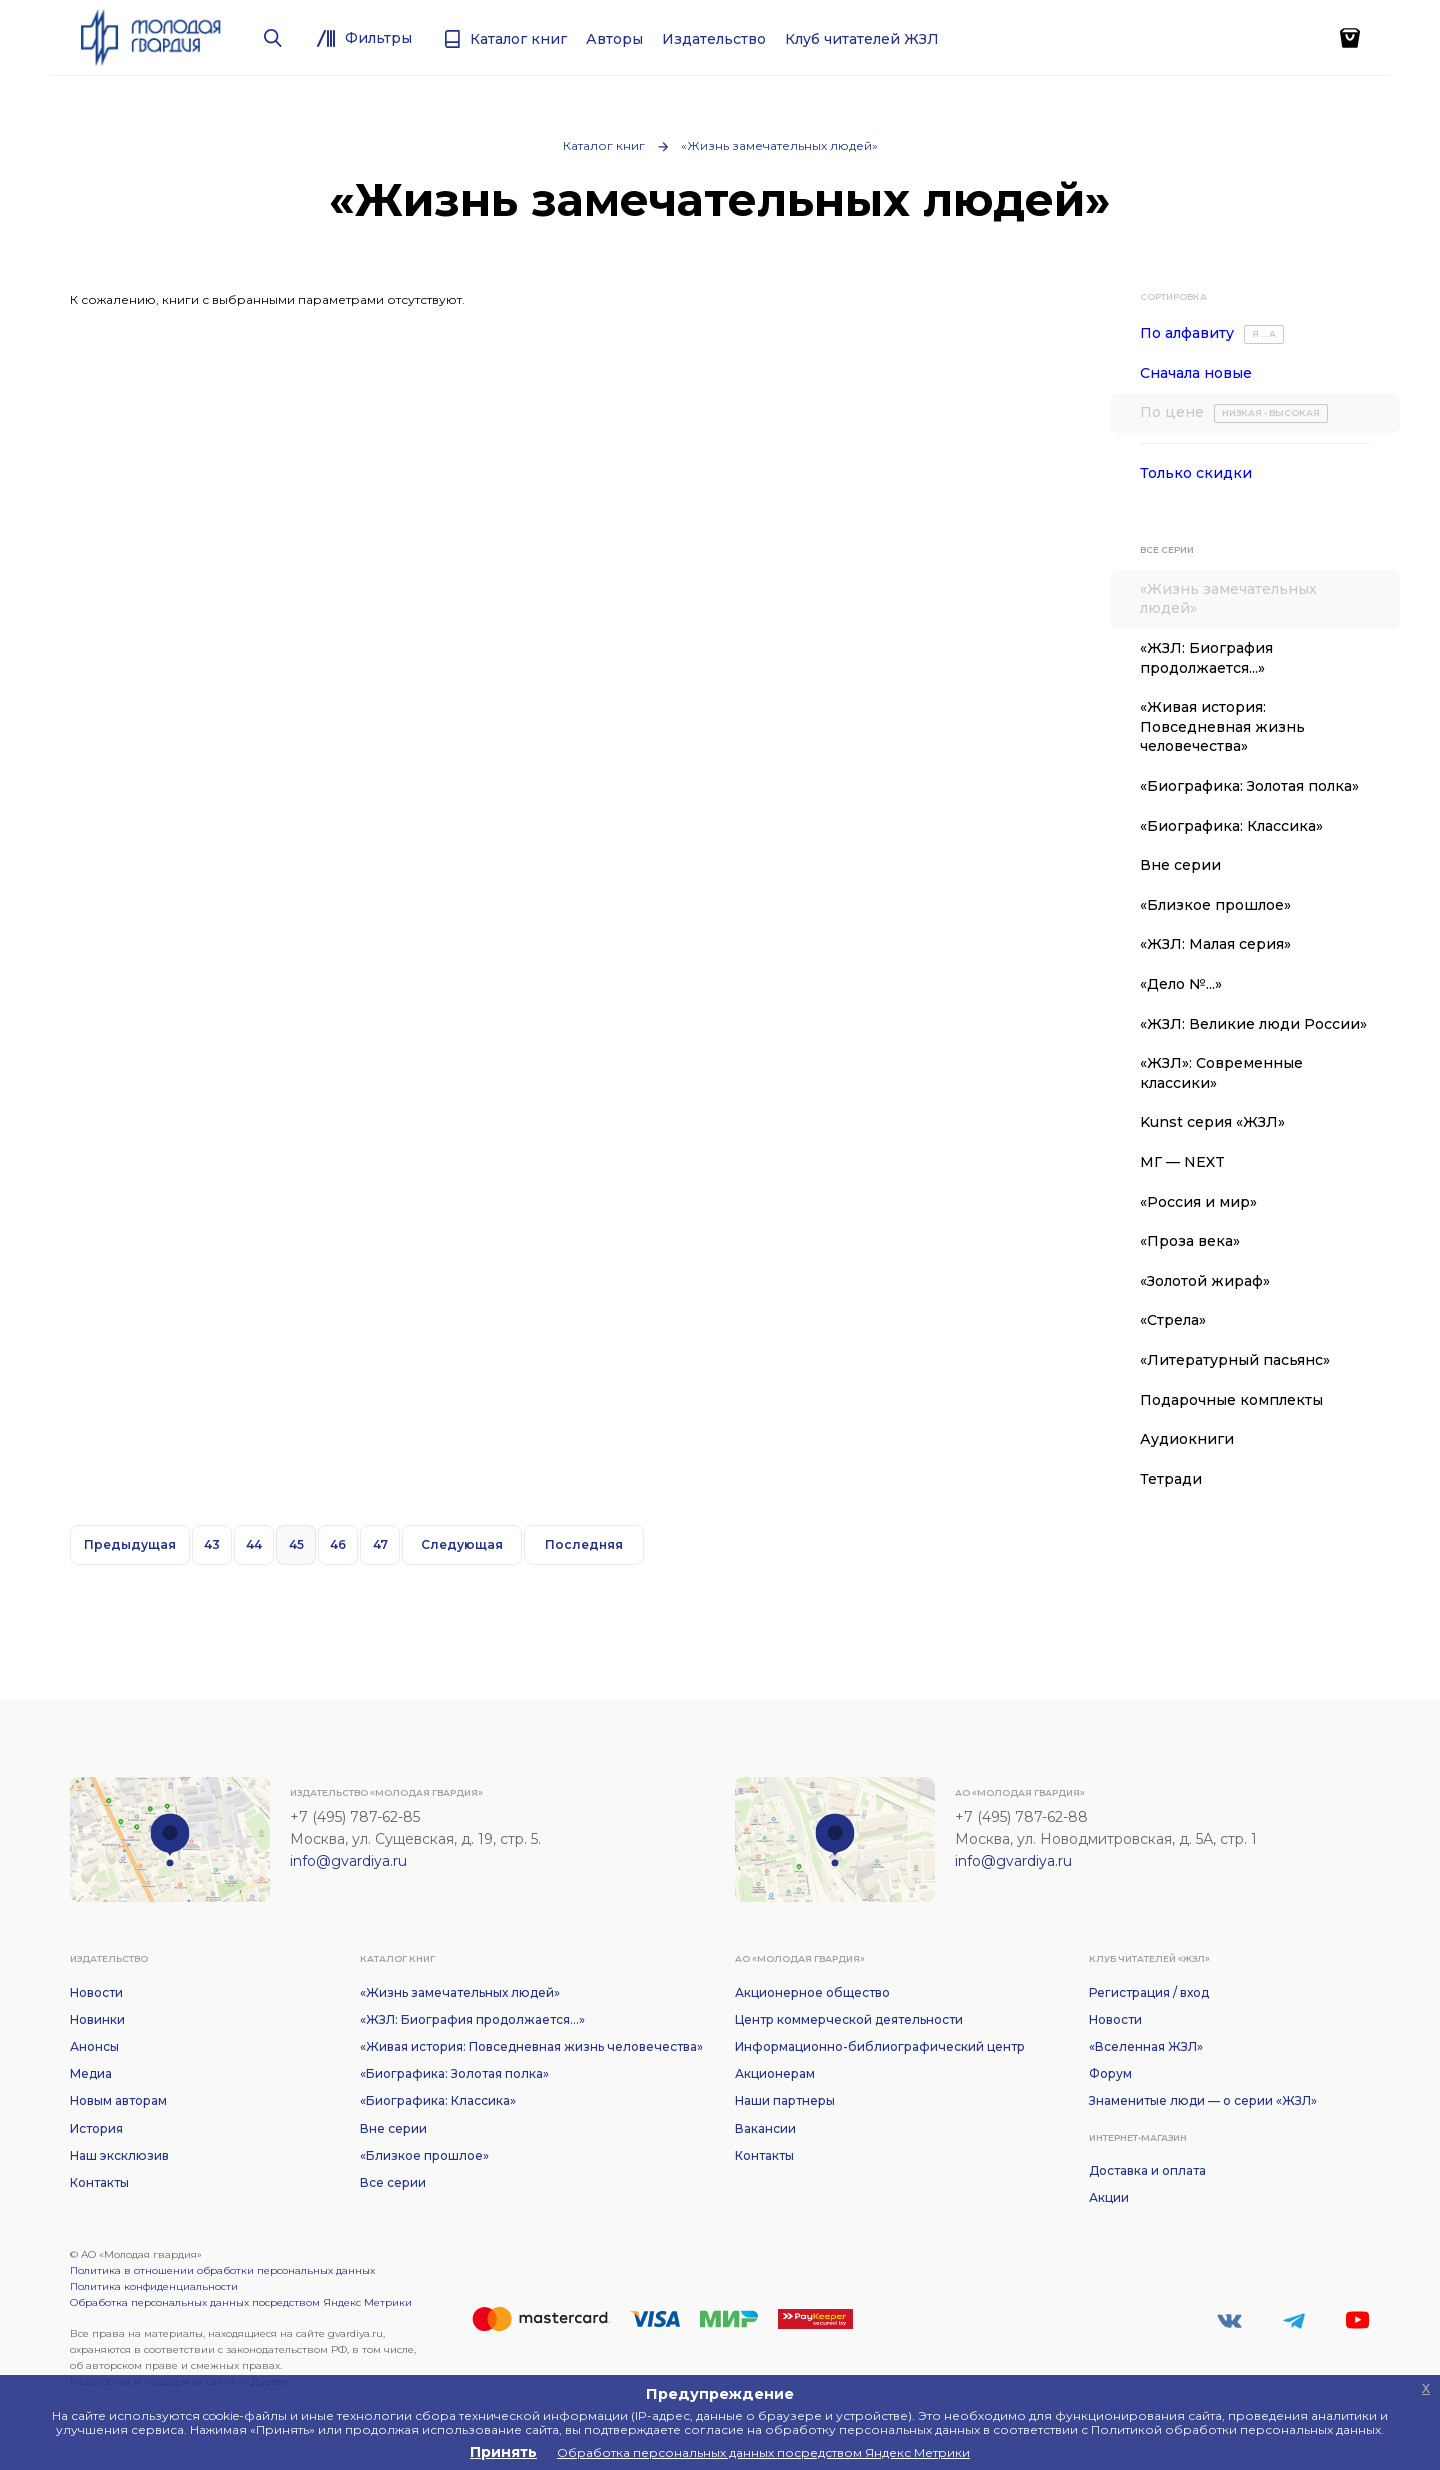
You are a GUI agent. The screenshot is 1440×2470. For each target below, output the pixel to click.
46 (338, 1544)
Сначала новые (1196, 373)
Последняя (584, 1544)
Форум (1110, 2073)
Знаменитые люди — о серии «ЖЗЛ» (1203, 2100)
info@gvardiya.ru (348, 1861)
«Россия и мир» (1198, 1202)
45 (296, 1544)
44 (254, 1544)
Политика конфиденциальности (154, 2286)
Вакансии (765, 2128)
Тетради (1171, 1479)
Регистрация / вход (1149, 1992)
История (96, 2128)
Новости (96, 1992)
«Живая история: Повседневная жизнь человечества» (1222, 726)
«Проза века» (1190, 1241)
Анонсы (94, 2046)
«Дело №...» (1181, 984)
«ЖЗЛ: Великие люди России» (1253, 1024)
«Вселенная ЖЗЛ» (1146, 2046)
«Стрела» (1173, 1320)
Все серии (393, 2182)
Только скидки (1196, 473)
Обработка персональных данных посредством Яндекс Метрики (241, 2302)
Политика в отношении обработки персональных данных (222, 2270)
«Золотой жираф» (1205, 1281)
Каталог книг (604, 145)
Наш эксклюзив (119, 2155)
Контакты (99, 2182)
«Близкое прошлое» (1215, 905)
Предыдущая (130, 1544)
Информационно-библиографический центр (880, 2046)
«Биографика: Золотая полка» (1249, 786)
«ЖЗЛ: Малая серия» (1215, 944)
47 (380, 1544)
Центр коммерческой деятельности (849, 2019)
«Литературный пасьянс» (1235, 1360)
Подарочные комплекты (1231, 1400)
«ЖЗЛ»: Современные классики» (1221, 1073)
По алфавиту (1212, 334)
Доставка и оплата (1147, 2170)
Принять (503, 2452)
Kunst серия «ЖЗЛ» (1212, 1122)
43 (212, 1544)
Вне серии (1180, 865)
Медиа (91, 2073)
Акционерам (775, 2073)
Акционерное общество (812, 1992)
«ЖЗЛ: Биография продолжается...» (1206, 658)
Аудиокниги (1187, 1439)
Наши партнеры (785, 2100)
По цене (1234, 413)
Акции (1109, 2197)
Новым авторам (118, 2100)
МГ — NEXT (1182, 1162)
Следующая (462, 1544)
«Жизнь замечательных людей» (779, 145)
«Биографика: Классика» (1231, 826)
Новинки (97, 2019)
